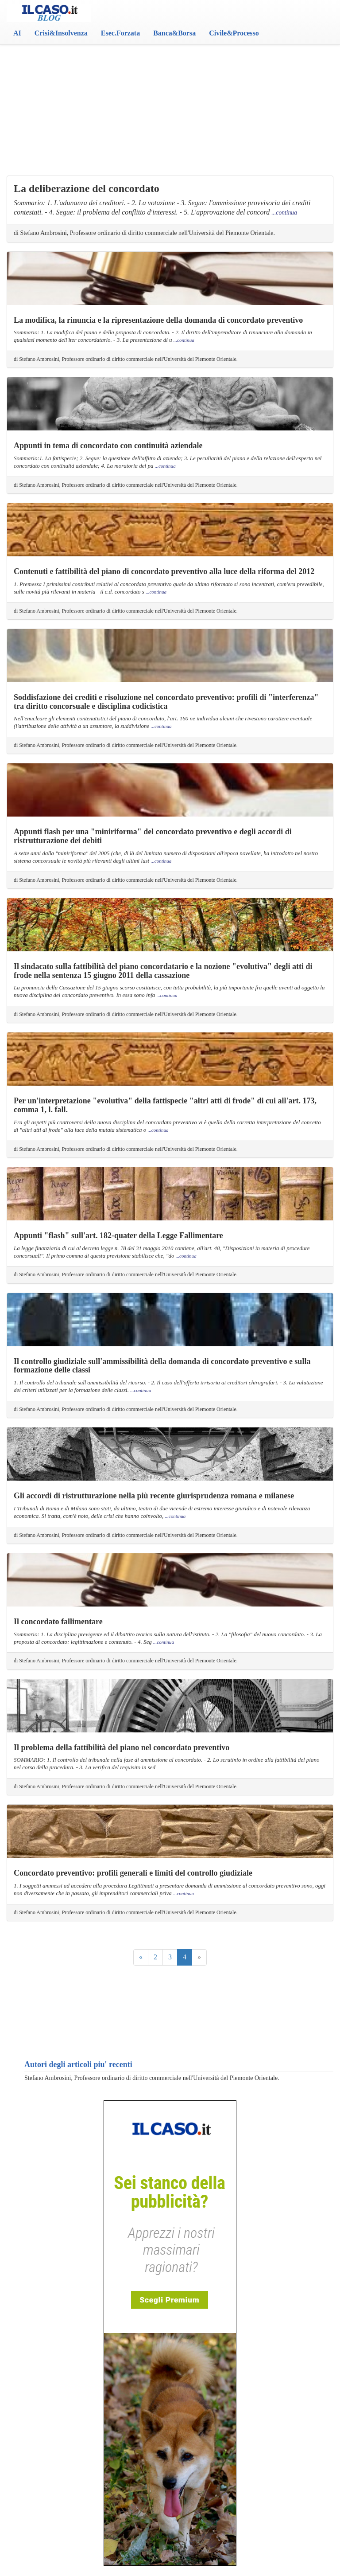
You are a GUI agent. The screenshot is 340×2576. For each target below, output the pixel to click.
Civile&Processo (234, 33)
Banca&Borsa (174, 33)
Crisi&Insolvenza (61, 33)
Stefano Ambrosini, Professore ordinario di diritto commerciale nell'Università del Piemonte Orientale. (151, 2078)
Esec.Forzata (120, 33)
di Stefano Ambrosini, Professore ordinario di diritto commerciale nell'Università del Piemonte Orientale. (144, 233)
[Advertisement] (170, 93)
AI (17, 33)
